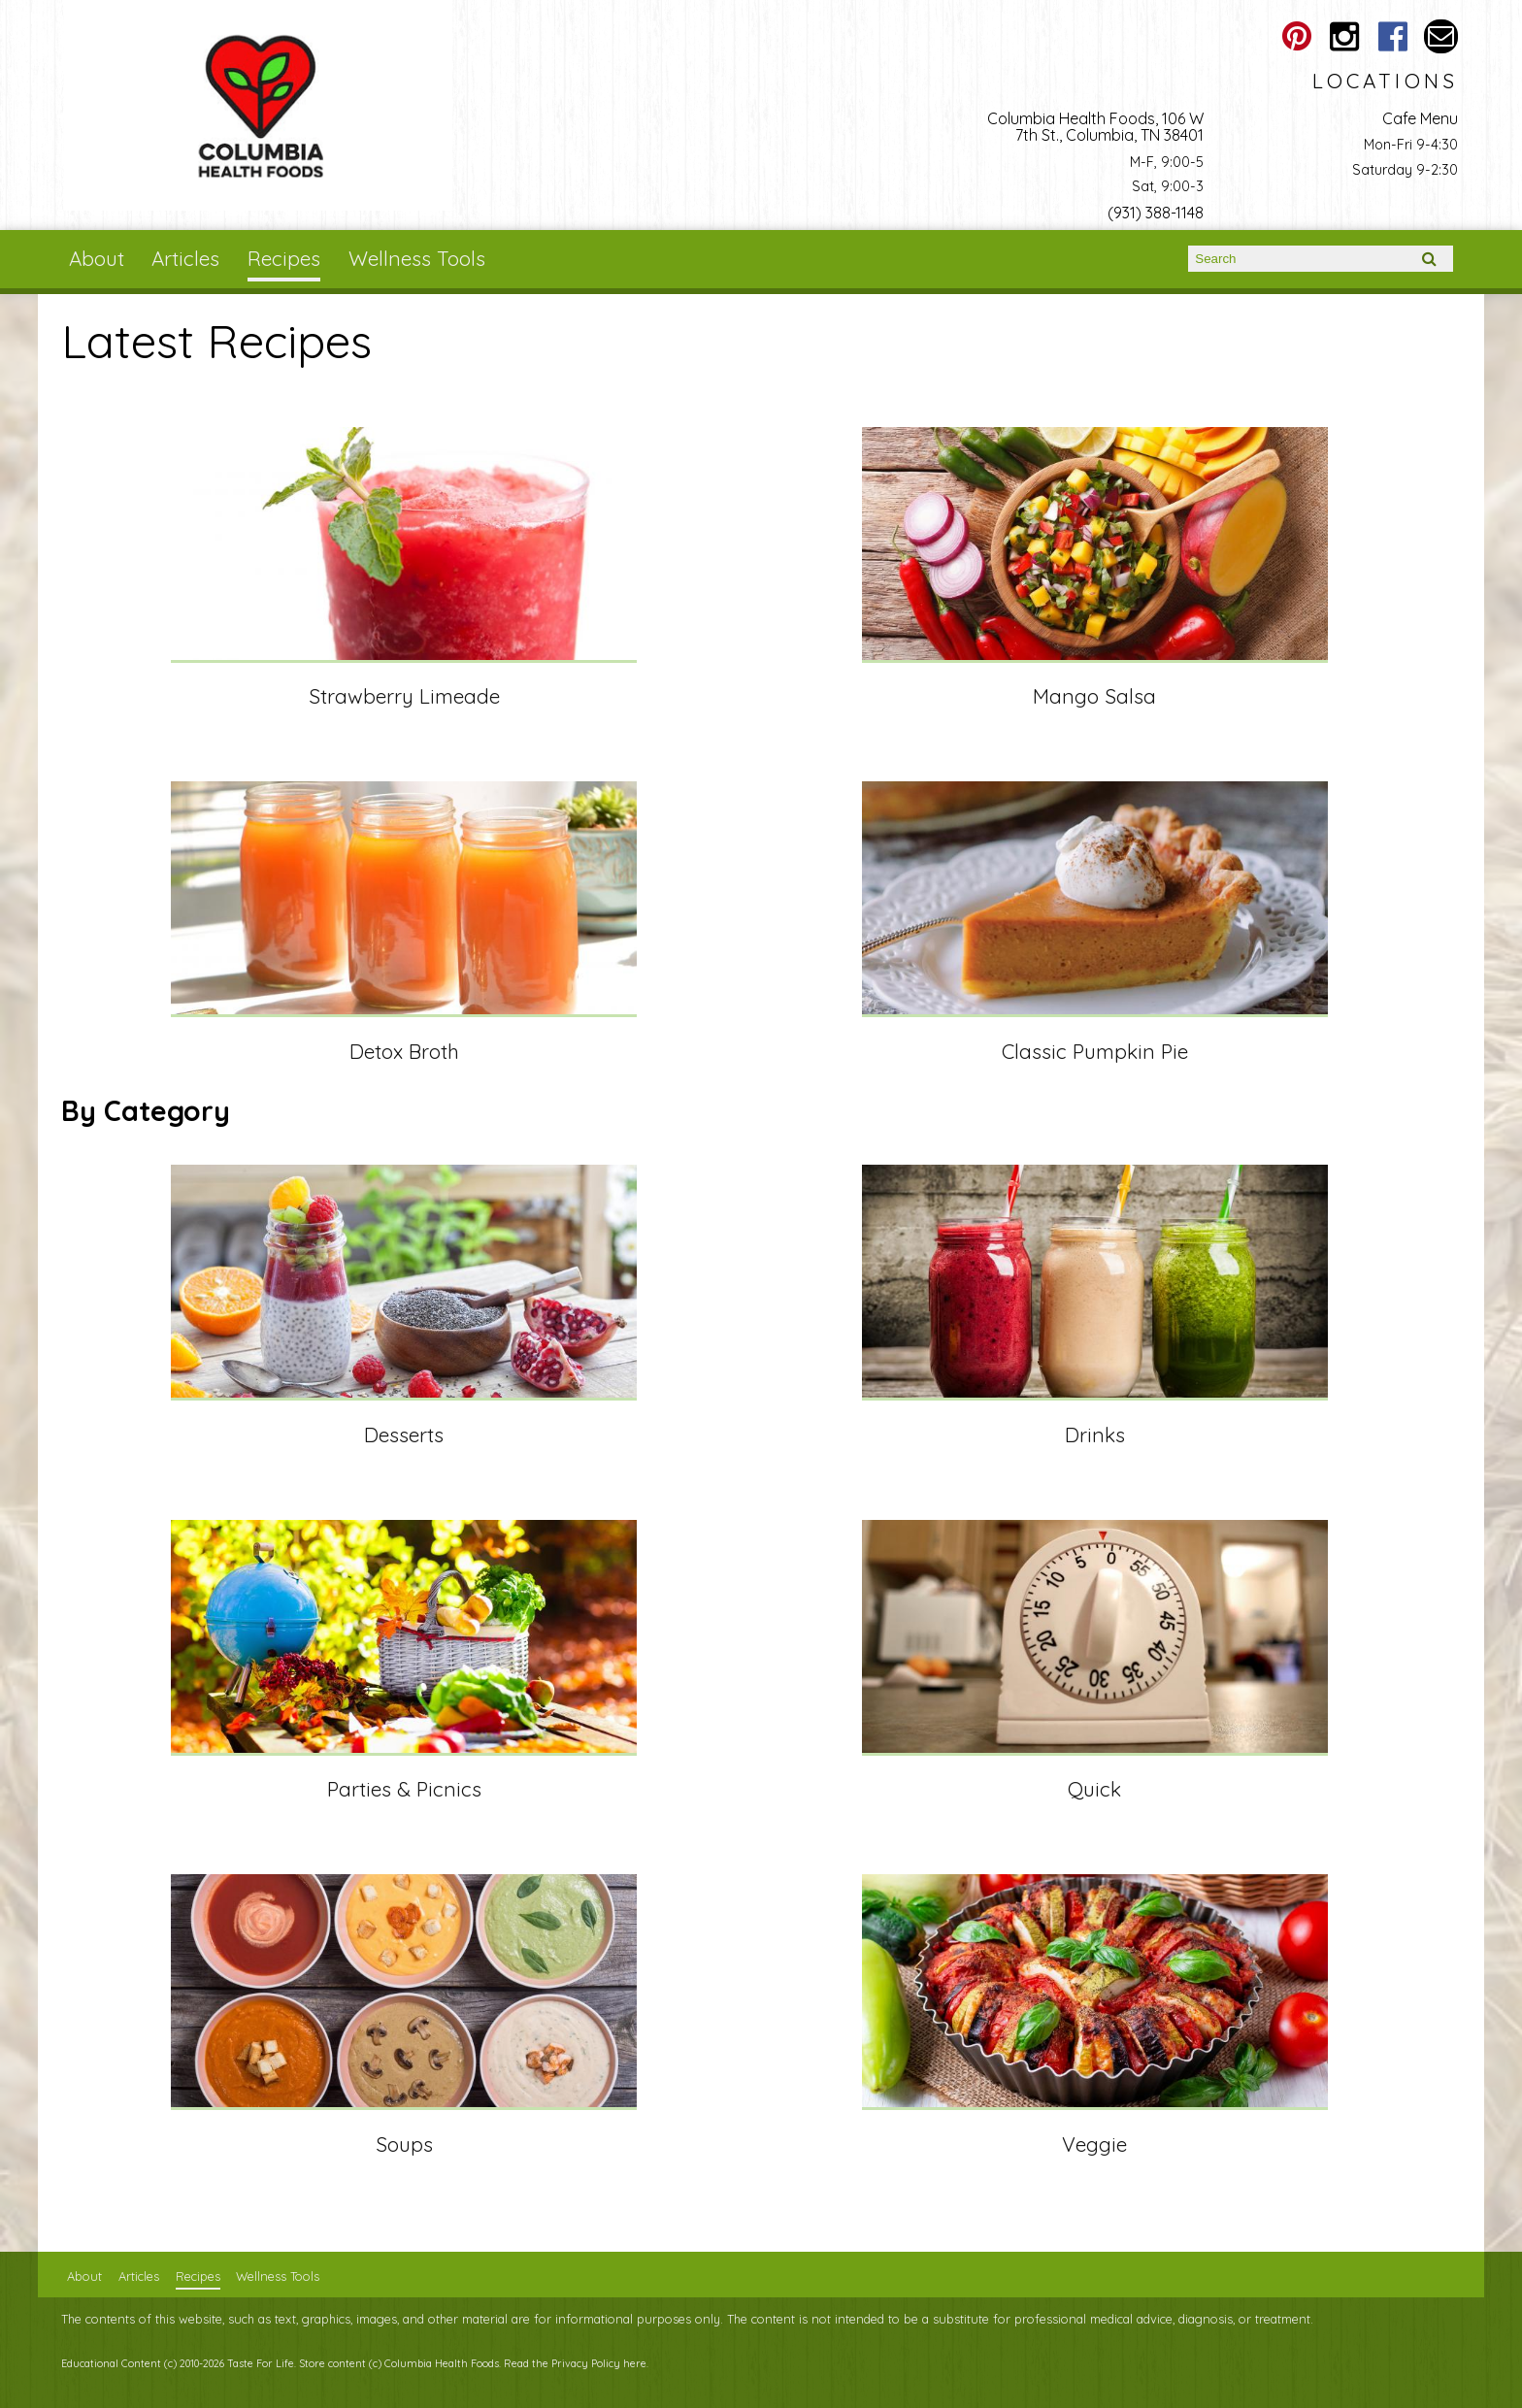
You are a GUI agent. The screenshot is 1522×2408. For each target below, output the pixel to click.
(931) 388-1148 (1156, 212)
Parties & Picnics (404, 1788)
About (96, 258)
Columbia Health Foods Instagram (1345, 36)
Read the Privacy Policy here (575, 2363)
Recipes (284, 258)
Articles (185, 258)
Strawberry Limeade (404, 696)
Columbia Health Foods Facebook (1392, 36)
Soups (404, 2144)
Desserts (404, 1434)
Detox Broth (404, 1051)
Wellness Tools (416, 258)
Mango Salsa (1094, 696)
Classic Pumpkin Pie (1095, 1051)
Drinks (1095, 1434)
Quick (1094, 1788)
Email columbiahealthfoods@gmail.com (1441, 36)
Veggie (1094, 2144)
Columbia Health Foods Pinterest (1296, 36)
